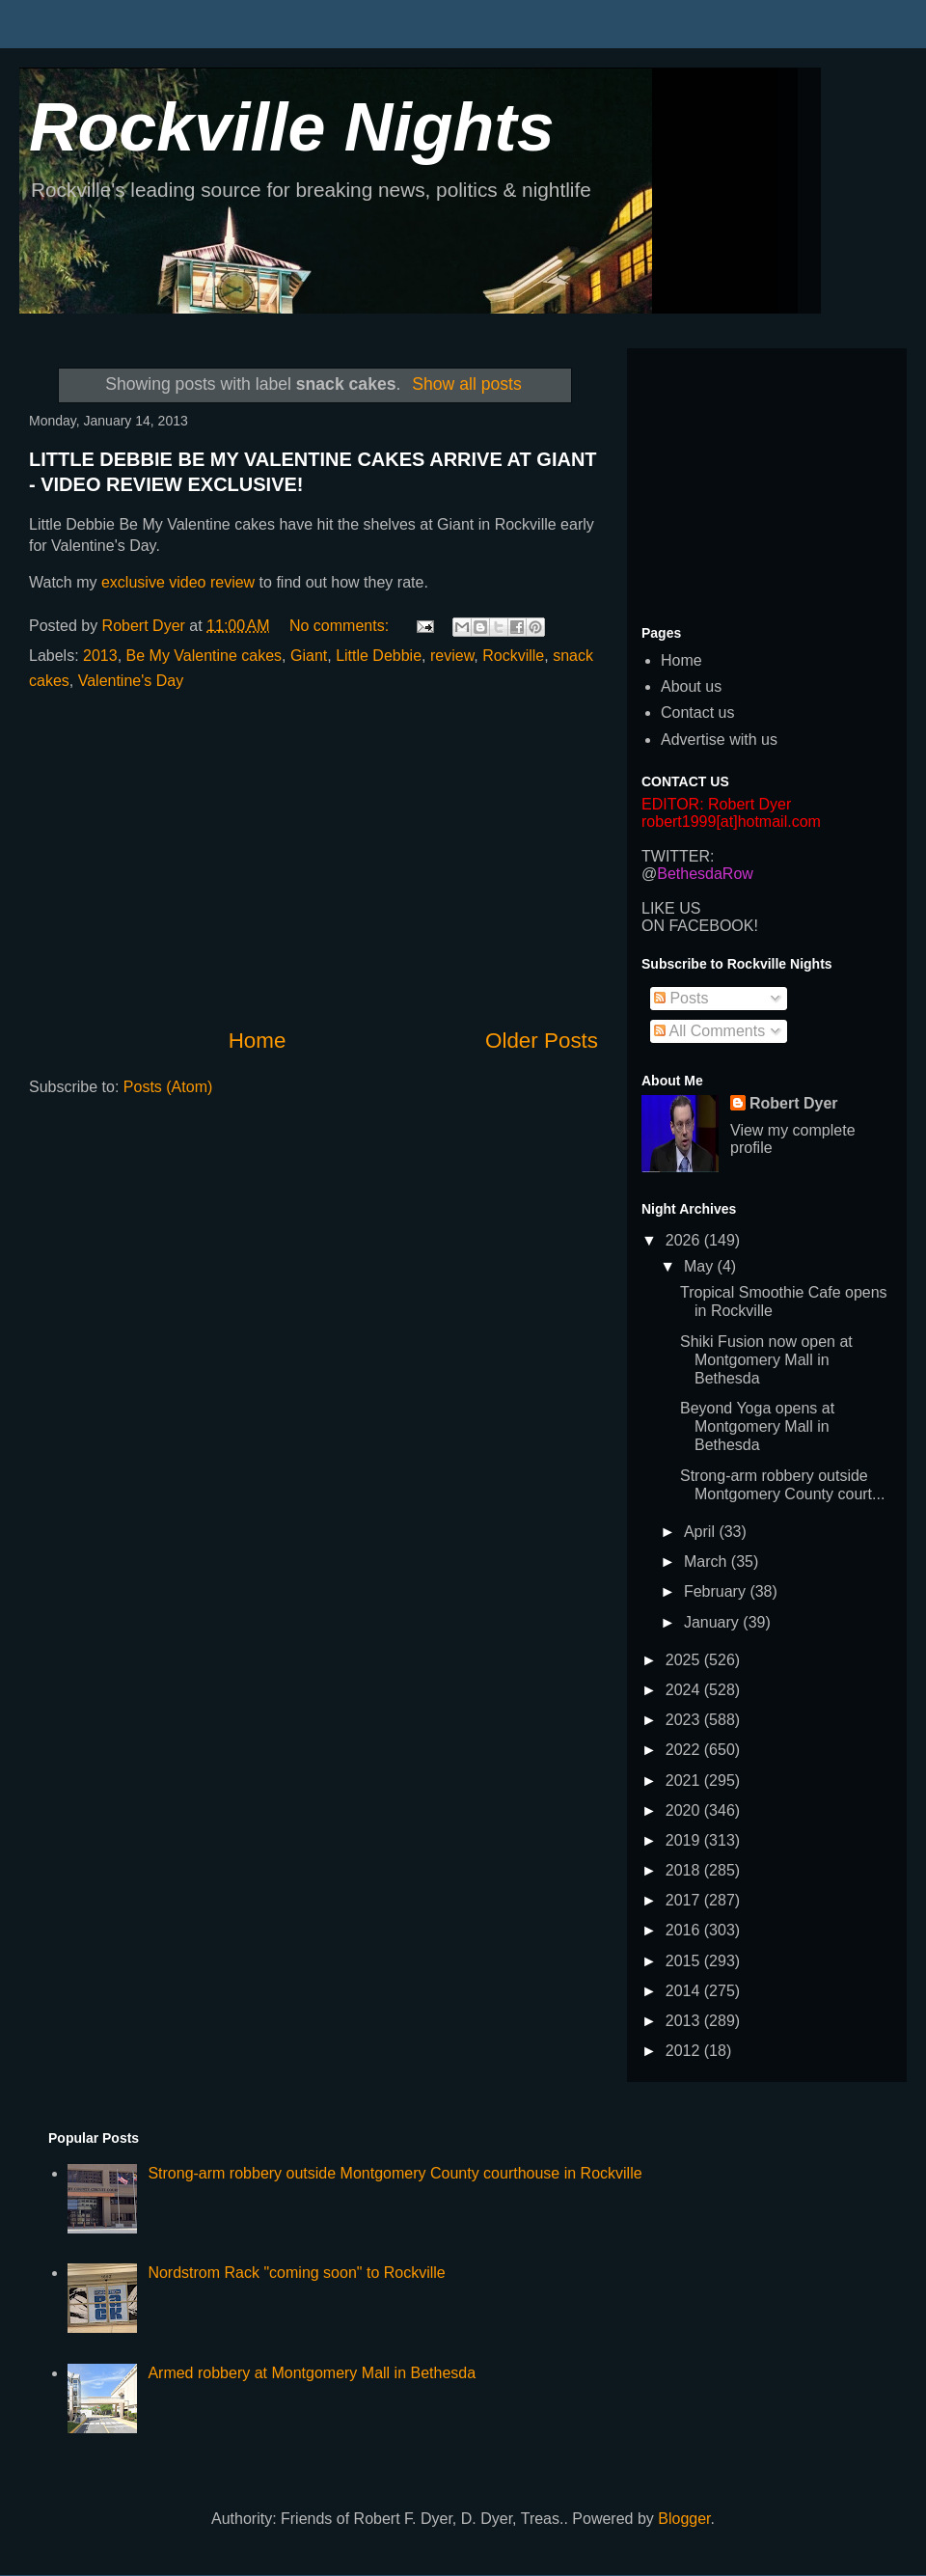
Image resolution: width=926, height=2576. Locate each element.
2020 (685, 1810)
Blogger (684, 2518)
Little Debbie (379, 655)
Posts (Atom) (167, 1087)
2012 (685, 2050)
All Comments (709, 1031)
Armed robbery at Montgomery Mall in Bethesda (312, 2373)
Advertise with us (719, 739)
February (716, 1591)
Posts (681, 998)
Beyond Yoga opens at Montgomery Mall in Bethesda (757, 1426)
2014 (685, 1991)
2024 (685, 1690)
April (701, 1531)
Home (257, 1040)
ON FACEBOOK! (699, 926)
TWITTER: (678, 856)
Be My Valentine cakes (204, 655)
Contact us (697, 712)
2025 (685, 1660)
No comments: (341, 625)
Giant (308, 655)
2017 (685, 1900)
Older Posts (541, 1040)
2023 (685, 1720)
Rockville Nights (292, 127)
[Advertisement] (313, 860)
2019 (685, 1840)
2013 (100, 655)
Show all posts (466, 384)
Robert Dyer (793, 1103)
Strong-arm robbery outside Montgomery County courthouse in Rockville (394, 2173)
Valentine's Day (130, 680)
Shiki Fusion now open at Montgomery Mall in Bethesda (766, 1359)
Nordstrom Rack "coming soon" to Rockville (296, 2272)
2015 (685, 1961)
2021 (685, 1780)
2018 (685, 1870)
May (701, 1266)
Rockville (513, 655)
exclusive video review (178, 582)
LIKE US (670, 908)
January (713, 1622)
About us (691, 686)
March (707, 1561)
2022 (685, 1749)
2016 (685, 1930)
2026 (685, 1240)
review (452, 655)
